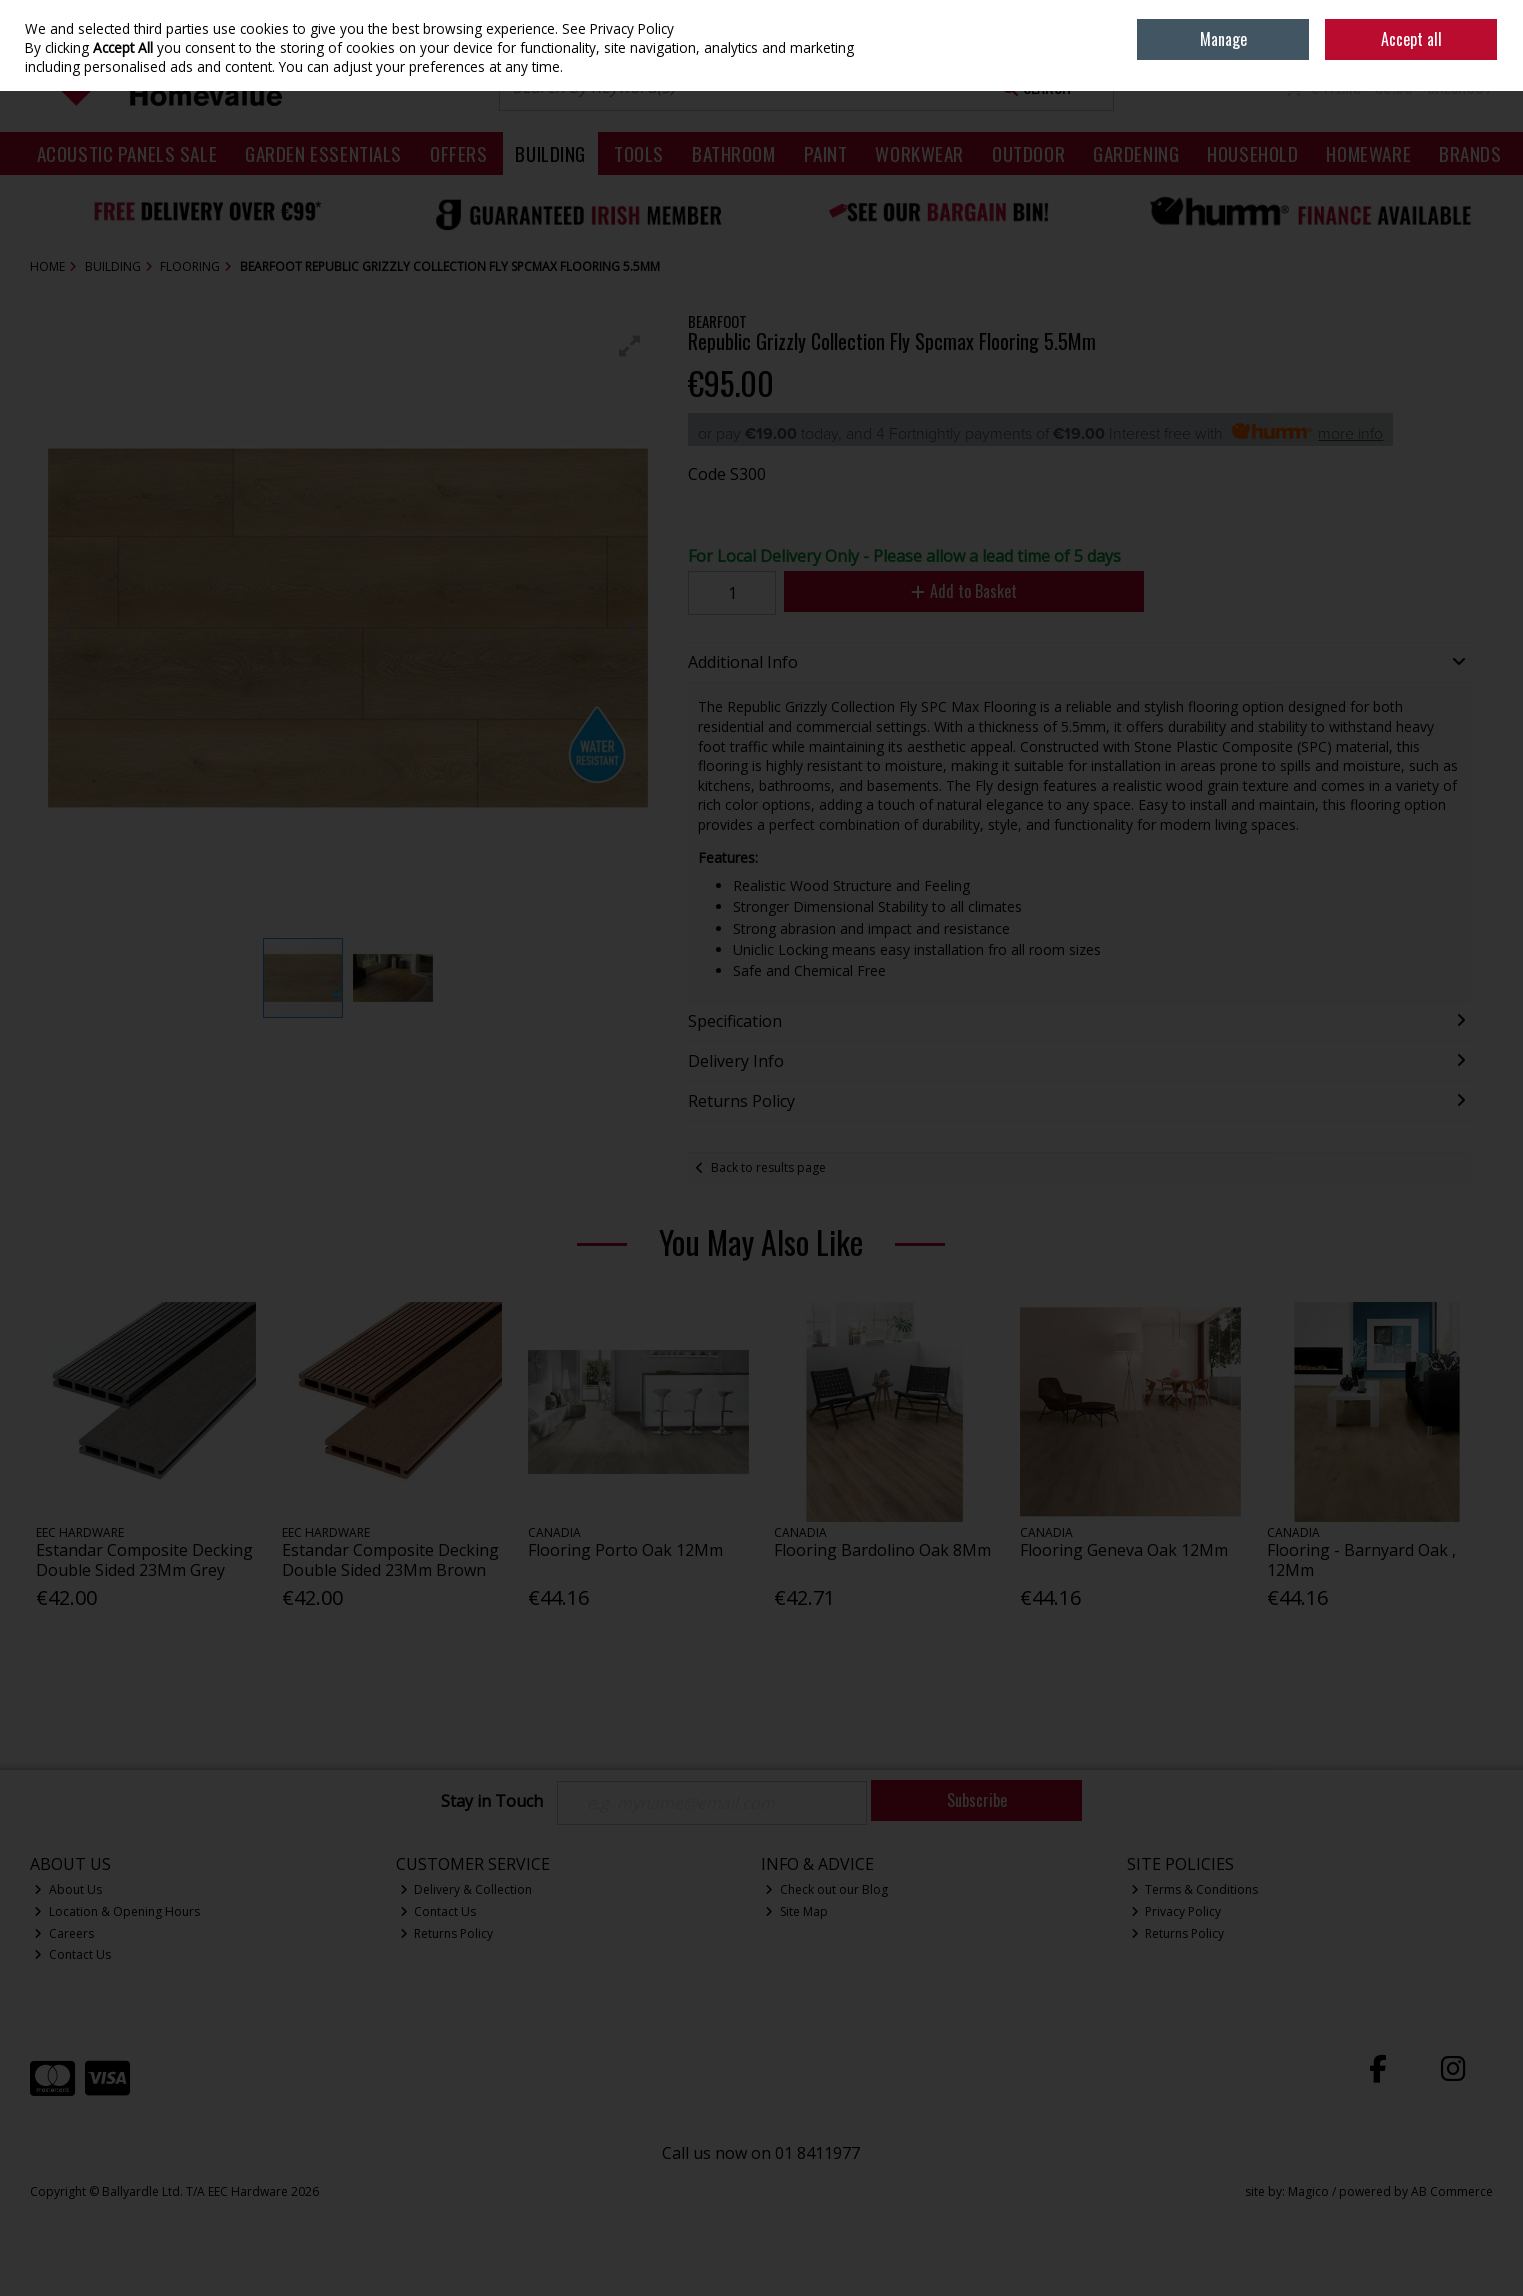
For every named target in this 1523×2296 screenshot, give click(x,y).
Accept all (1411, 39)
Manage (1223, 39)
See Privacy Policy (618, 28)
